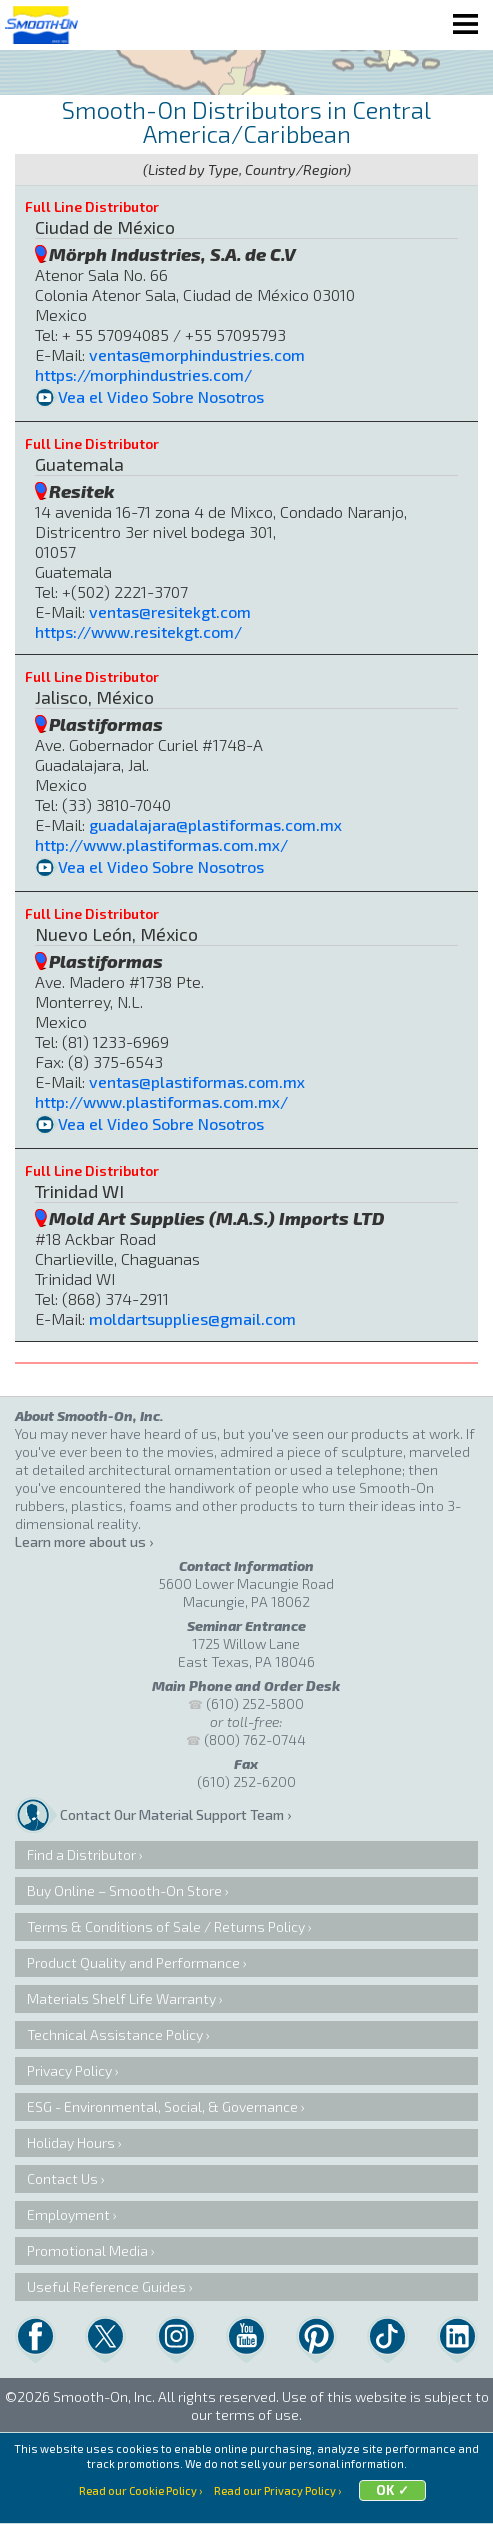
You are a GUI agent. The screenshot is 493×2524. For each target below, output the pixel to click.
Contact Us (62, 2178)
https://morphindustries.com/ (143, 374)
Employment (68, 2214)
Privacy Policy (69, 2070)
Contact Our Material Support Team (172, 1814)
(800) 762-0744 (255, 1739)
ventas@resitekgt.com (170, 611)
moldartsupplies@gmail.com (192, 1318)
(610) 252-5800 (255, 1703)
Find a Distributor (81, 1854)
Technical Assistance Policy (115, 2034)
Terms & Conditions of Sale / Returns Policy (166, 1926)
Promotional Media (87, 2250)
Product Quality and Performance (133, 1962)
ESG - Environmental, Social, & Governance (162, 2106)
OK (385, 2490)
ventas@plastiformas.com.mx (197, 1081)
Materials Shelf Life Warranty (121, 1998)
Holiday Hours (71, 2142)
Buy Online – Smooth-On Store (124, 1890)
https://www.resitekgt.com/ (138, 631)
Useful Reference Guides (106, 2286)
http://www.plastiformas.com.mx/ (161, 844)
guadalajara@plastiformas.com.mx (215, 824)
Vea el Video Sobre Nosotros (161, 396)
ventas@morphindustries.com (197, 354)
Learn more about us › (84, 1541)
